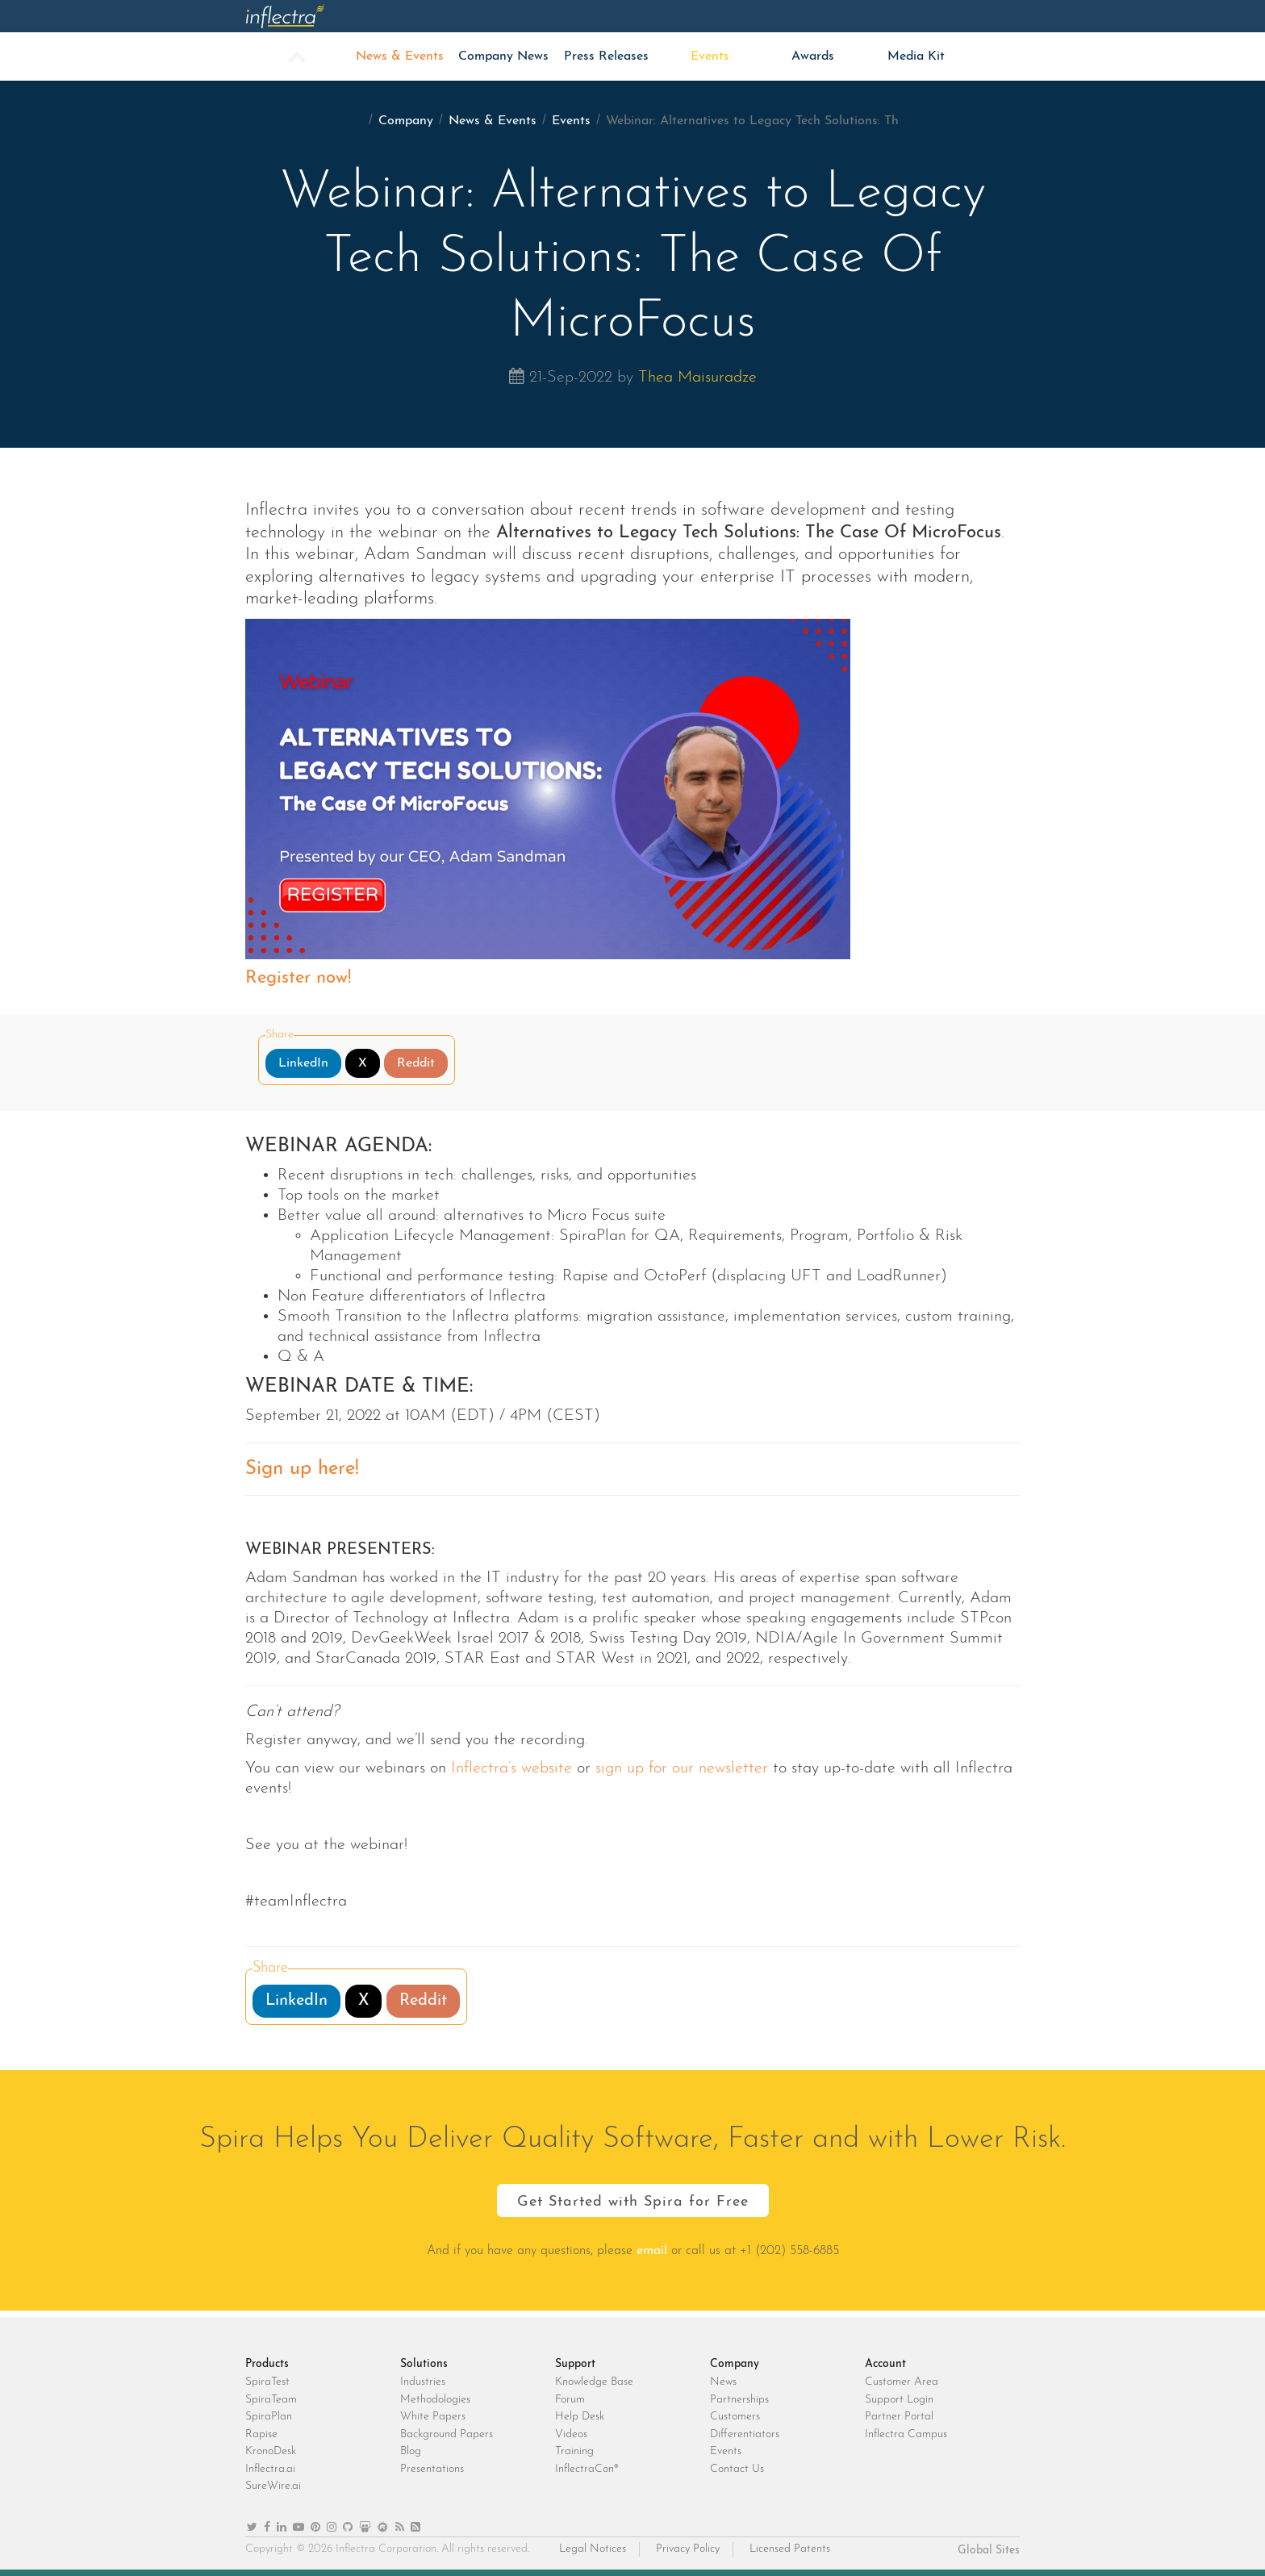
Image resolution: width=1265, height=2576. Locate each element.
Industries (422, 2382)
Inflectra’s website (509, 1768)
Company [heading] (734, 2364)
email (652, 2250)
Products (399, 16)
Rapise (261, 2434)
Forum (570, 2400)
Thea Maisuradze (697, 377)
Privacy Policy (688, 2549)
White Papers (433, 2417)
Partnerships (739, 2400)
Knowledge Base (594, 2382)
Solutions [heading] (424, 2364)
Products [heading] (267, 2364)
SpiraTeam (271, 2400)
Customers (735, 2417)
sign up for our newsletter (681, 1768)
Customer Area (901, 2382)
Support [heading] (575, 2364)
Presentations (432, 2469)
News (723, 2382)
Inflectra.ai (270, 2469)
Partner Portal (899, 2417)
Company (813, 16)
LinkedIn (303, 1063)
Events (710, 56)
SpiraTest (267, 2382)
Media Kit (916, 56)
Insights (606, 16)
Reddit (416, 1063)
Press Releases (606, 56)
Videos (571, 2434)
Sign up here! (302, 1469)
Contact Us (737, 2469)
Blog (410, 2451)
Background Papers (446, 2434)
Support (710, 16)
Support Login (899, 2400)
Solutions (503, 16)
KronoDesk (270, 2451)
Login (968, 16)
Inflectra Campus (906, 2434)
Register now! (298, 978)
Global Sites (989, 2551)
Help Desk (579, 2417)
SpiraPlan (268, 2417)
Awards (812, 56)
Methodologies (435, 2400)
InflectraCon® (587, 2469)
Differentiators (744, 2434)
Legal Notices (592, 2549)
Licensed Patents (789, 2549)
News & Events (400, 56)
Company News (503, 56)
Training (574, 2451)
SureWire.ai (273, 2486)
